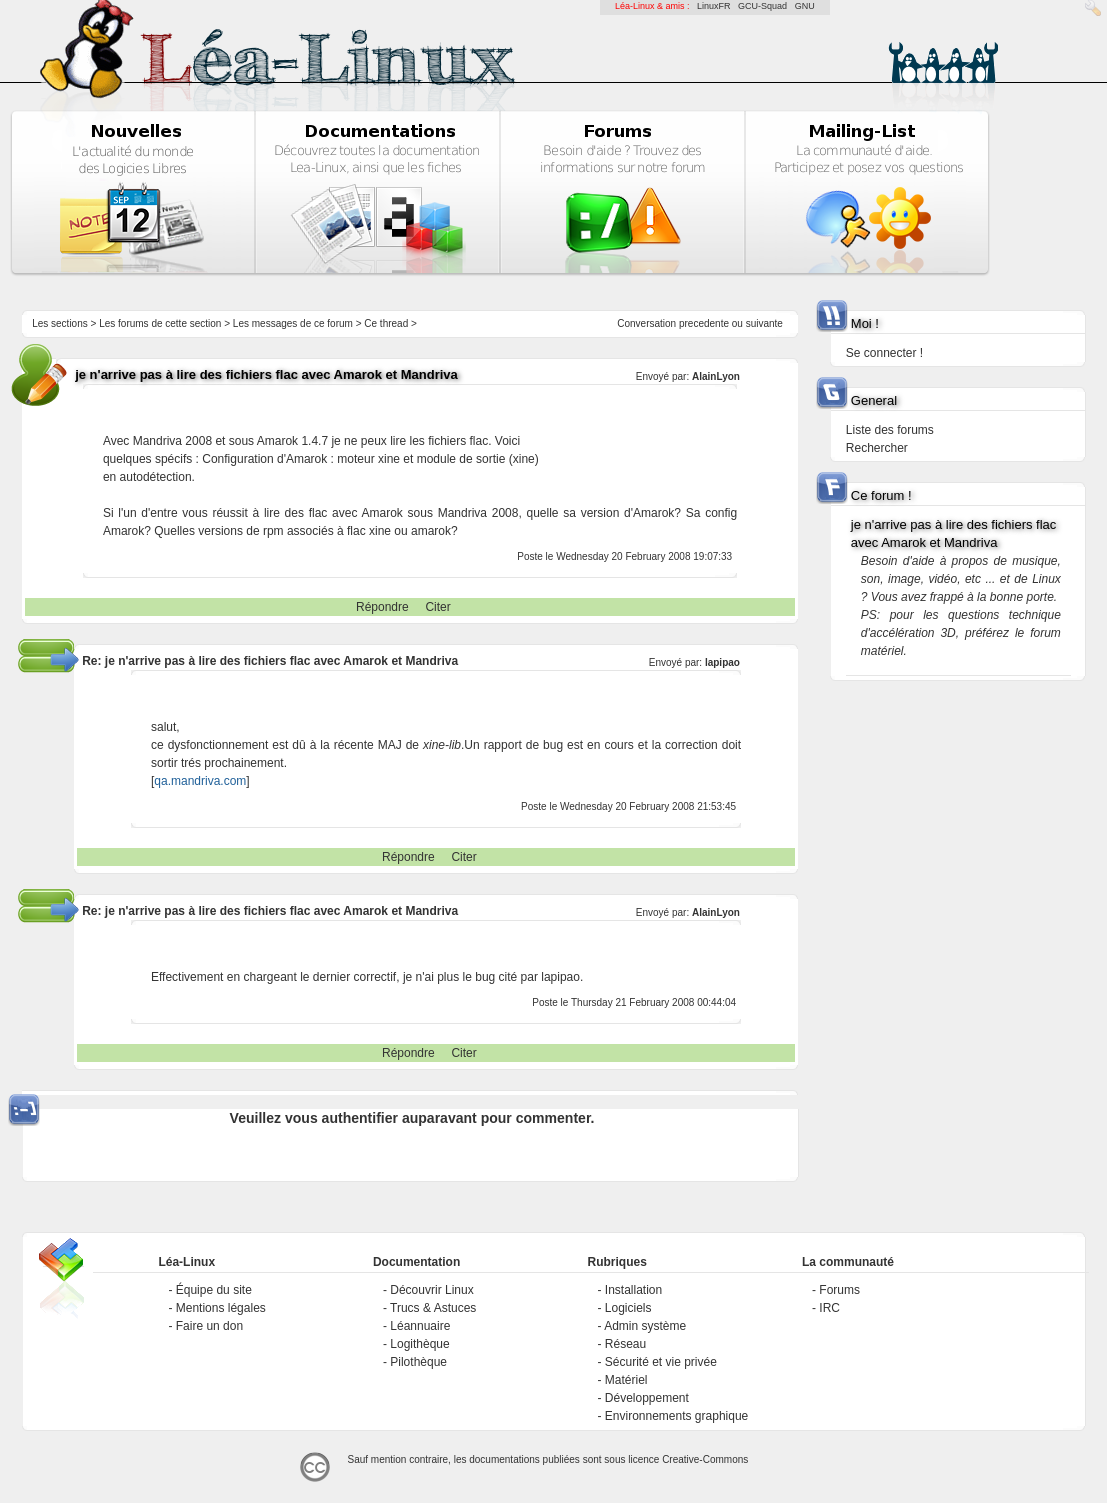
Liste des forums (890, 430)
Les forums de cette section (160, 323)
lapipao (722, 662)
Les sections (60, 323)
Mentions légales (221, 1308)
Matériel (626, 1380)
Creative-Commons (705, 1459)
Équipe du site (214, 1290)
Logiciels (628, 1308)
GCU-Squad (762, 6)
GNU (805, 6)
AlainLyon (716, 376)
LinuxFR (714, 6)
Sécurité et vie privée (661, 1362)
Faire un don (209, 1326)
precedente (704, 323)
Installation (633, 1290)
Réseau (625, 1344)
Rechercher (877, 448)
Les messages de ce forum (293, 323)
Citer (437, 607)
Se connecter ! (884, 353)
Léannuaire (420, 1326)
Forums (839, 1290)
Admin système (645, 1326)
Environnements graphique (676, 1416)
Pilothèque (418, 1362)
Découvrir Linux (431, 1290)
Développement (647, 1398)
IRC (829, 1308)
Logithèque (419, 1344)
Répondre (382, 607)
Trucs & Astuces (433, 1308)
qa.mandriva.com (200, 781)
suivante (764, 323)
